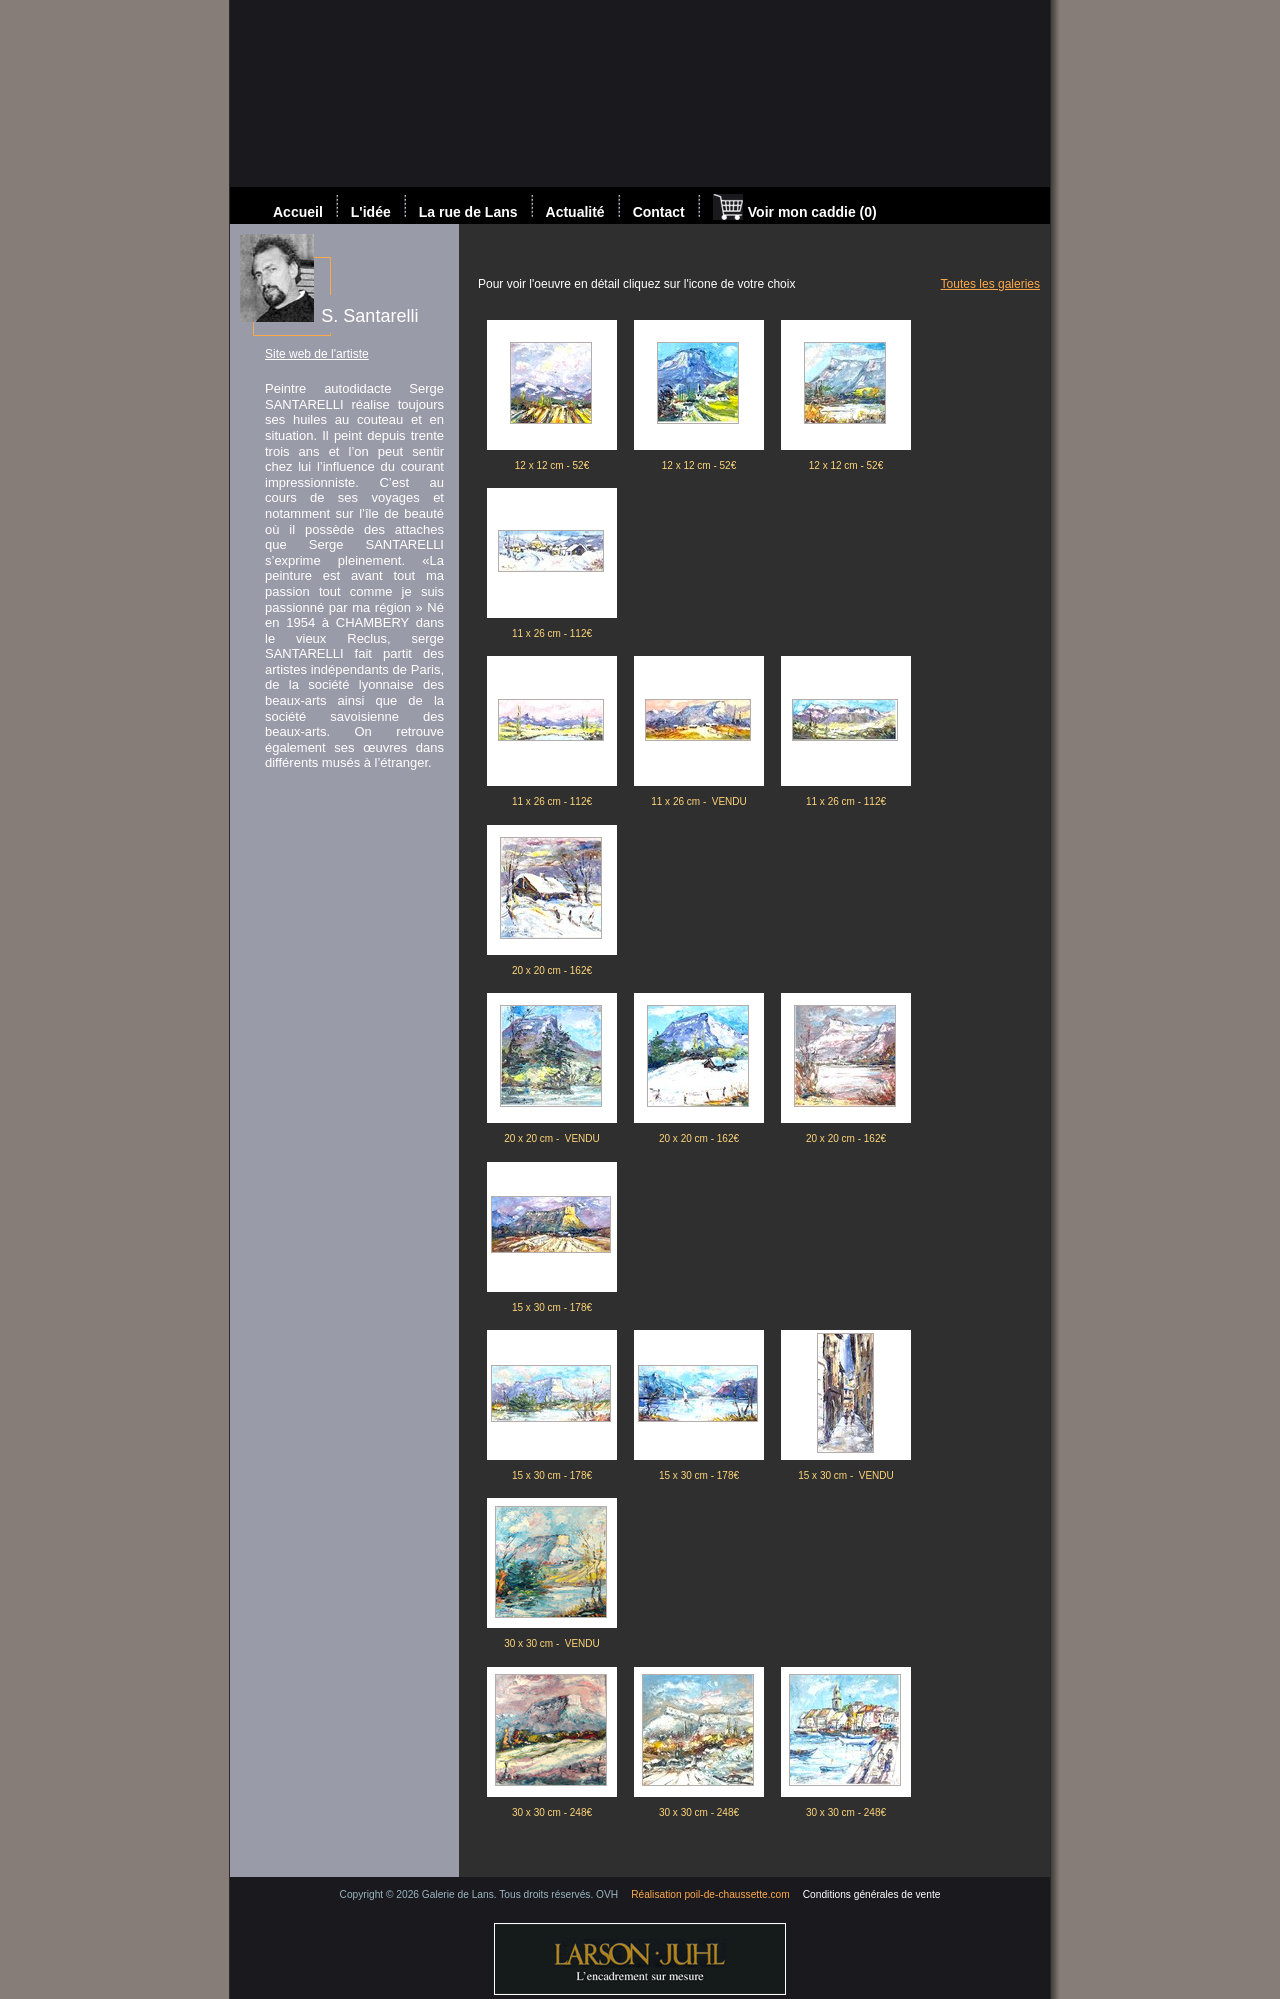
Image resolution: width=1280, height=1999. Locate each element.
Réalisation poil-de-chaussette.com (710, 1894)
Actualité (575, 212)
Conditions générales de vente (872, 1894)
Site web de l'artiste (317, 354)
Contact (659, 212)
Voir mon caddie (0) (795, 209)
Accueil (298, 212)
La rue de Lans (468, 212)
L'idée (371, 212)
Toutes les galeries (990, 284)
